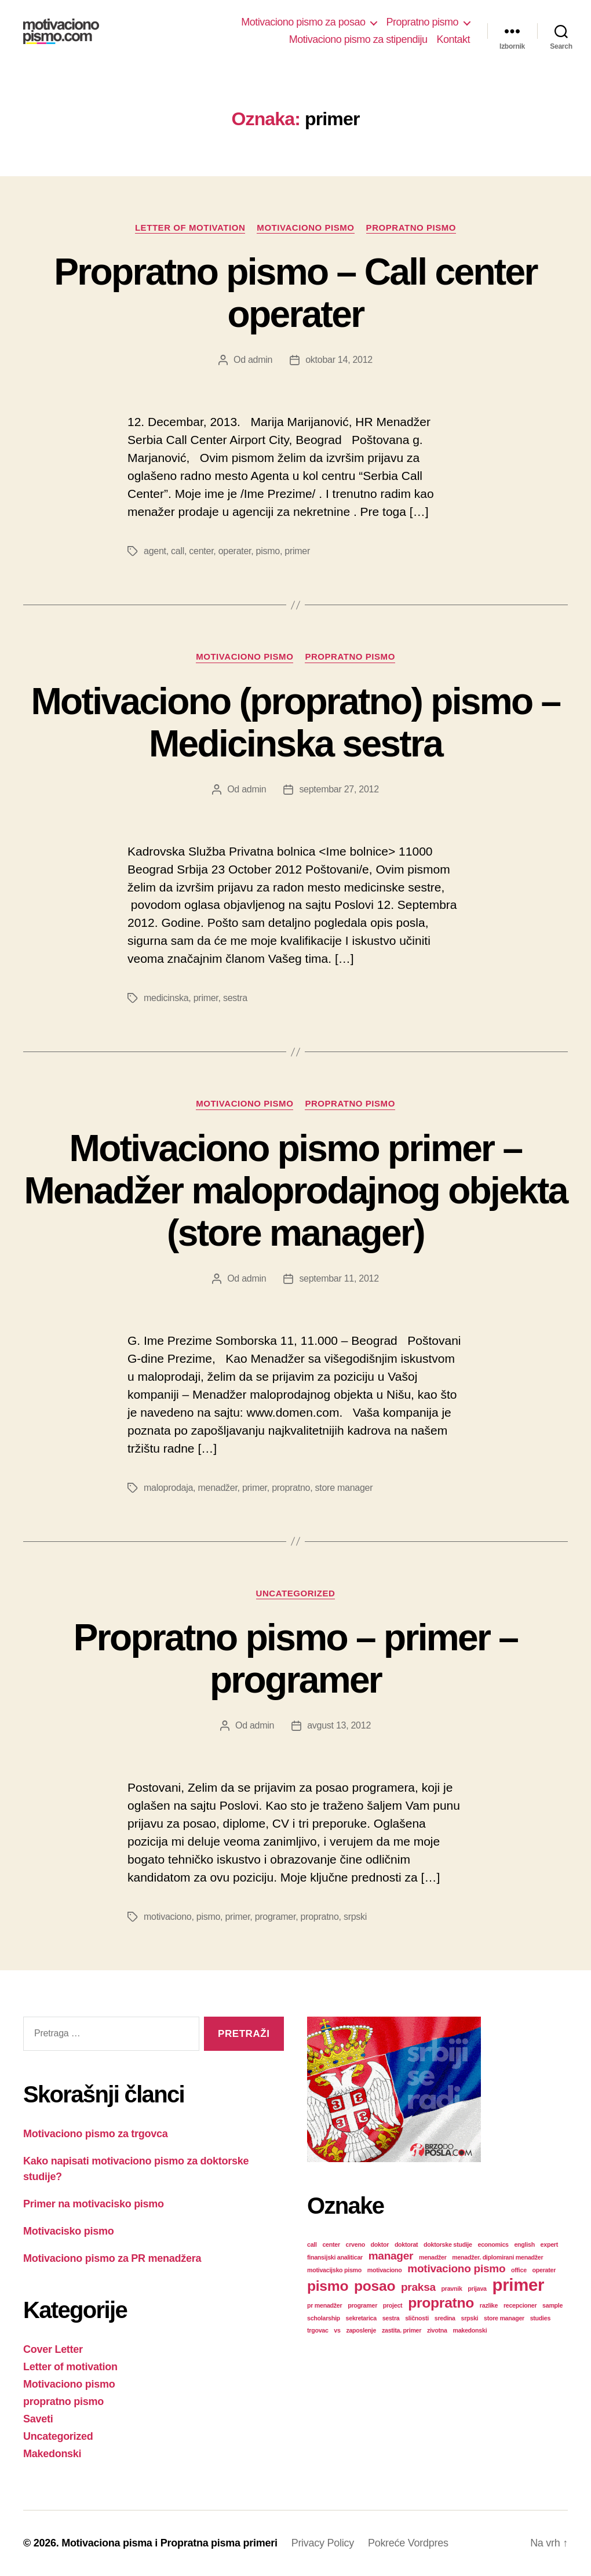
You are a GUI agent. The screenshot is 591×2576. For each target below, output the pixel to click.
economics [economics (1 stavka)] (492, 2244)
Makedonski (52, 2453)
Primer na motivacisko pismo (93, 2204)
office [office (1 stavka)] (519, 2269)
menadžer (217, 1488)
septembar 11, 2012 (338, 1278)
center (201, 551)
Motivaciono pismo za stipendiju (358, 39)
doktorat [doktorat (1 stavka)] (406, 2244)
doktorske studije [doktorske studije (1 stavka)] (448, 2244)
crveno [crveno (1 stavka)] (355, 2244)
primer (297, 551)
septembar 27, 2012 (338, 789)
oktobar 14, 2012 (339, 360)
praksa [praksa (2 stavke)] (418, 2287)
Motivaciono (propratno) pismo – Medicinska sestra (295, 723)
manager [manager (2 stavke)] (391, 2256)
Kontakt (453, 39)
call (177, 551)
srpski (355, 1917)
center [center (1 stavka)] (331, 2244)
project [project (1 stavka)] (393, 2305)
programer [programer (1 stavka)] (362, 2305)
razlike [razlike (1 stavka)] (489, 2305)
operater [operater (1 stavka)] (544, 2269)
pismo (268, 551)
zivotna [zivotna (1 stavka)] (437, 2330)
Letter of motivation (190, 227)
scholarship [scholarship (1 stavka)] (323, 2318)
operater (234, 551)
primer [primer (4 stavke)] (519, 2284)
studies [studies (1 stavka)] (540, 2318)
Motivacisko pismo (68, 2231)
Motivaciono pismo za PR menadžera (112, 2258)
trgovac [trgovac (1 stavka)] (318, 2330)
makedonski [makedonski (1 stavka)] (470, 2330)
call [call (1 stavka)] (312, 2244)
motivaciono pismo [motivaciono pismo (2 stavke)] (456, 2268)
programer (275, 1917)
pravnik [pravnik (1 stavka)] (452, 2288)
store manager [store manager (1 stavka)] (504, 2318)
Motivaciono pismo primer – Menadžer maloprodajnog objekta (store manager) (295, 1190)
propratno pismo (411, 227)
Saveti (38, 2419)
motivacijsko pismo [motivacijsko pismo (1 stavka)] (334, 2269)
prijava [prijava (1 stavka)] (477, 2288)
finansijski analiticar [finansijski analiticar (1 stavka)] (335, 2257)
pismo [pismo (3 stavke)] (327, 2286)
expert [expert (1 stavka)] (549, 2244)
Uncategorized (295, 1593)
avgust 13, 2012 (339, 1725)
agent (155, 551)
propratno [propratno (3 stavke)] (441, 2303)
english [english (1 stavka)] (524, 2244)
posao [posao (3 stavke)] (374, 2286)
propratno (291, 1488)
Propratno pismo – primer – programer (296, 1659)
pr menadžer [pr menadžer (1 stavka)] (324, 2305)
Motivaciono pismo (305, 227)
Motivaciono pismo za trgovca (95, 2134)
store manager (344, 1488)
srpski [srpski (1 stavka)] (469, 2318)
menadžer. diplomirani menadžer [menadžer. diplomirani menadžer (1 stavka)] (497, 2257)
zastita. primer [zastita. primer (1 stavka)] (401, 2330)
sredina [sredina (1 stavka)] (445, 2318)
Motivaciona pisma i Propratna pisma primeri (169, 2543)
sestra (235, 998)
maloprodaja (168, 1488)
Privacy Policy (322, 2543)
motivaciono (167, 1917)
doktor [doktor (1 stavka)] (380, 2244)
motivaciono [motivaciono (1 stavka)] (384, 2269)
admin (260, 360)
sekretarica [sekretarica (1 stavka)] (361, 2318)
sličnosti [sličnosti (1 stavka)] (417, 2318)
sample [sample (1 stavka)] (552, 2305)
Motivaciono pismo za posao (303, 22)
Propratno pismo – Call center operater (295, 293)
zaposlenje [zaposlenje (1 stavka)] (361, 2330)
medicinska (166, 998)
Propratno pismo (422, 22)
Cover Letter (53, 2349)
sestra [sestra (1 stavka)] (391, 2318)
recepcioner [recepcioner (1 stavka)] (520, 2305)
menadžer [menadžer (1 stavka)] (433, 2257)
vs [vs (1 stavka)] (337, 2330)
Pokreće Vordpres (408, 2543)
